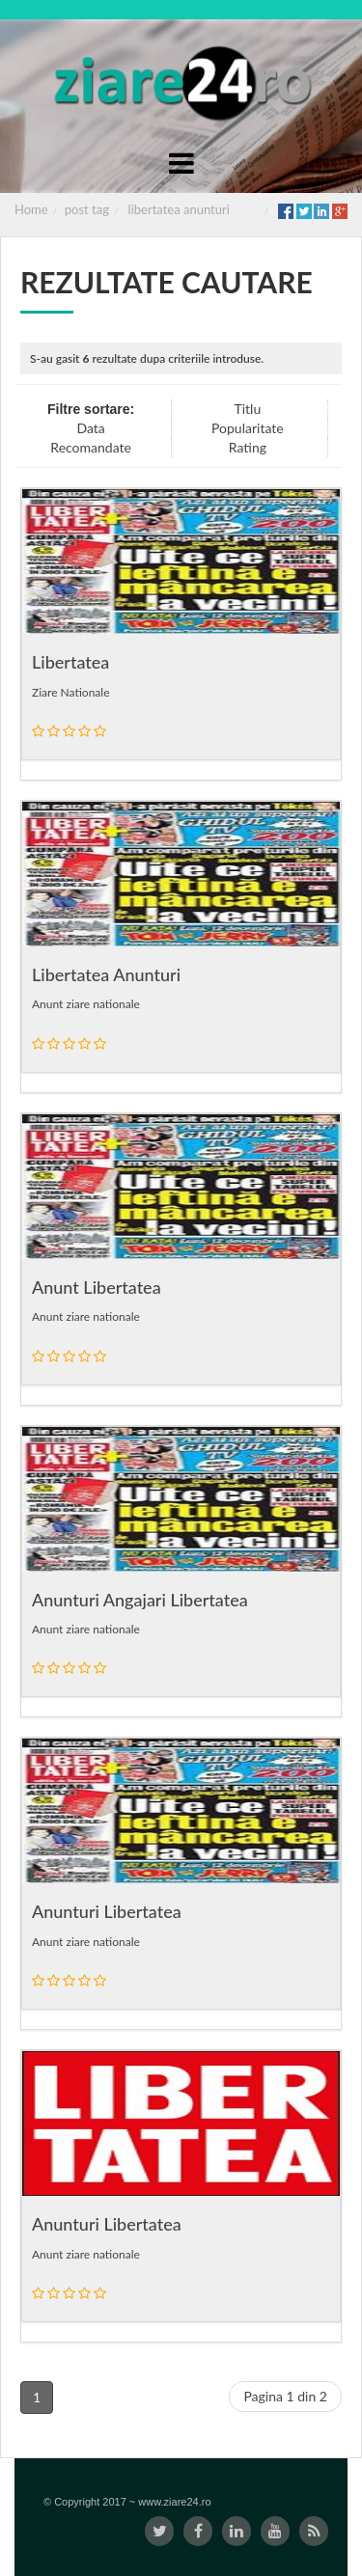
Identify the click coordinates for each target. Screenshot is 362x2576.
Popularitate (247, 428)
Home (31, 209)
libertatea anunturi (179, 209)
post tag (87, 209)
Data (90, 428)
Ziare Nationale (70, 692)
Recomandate (90, 447)
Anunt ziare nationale (86, 1004)
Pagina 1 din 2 (285, 2396)
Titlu (247, 408)
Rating (247, 447)
